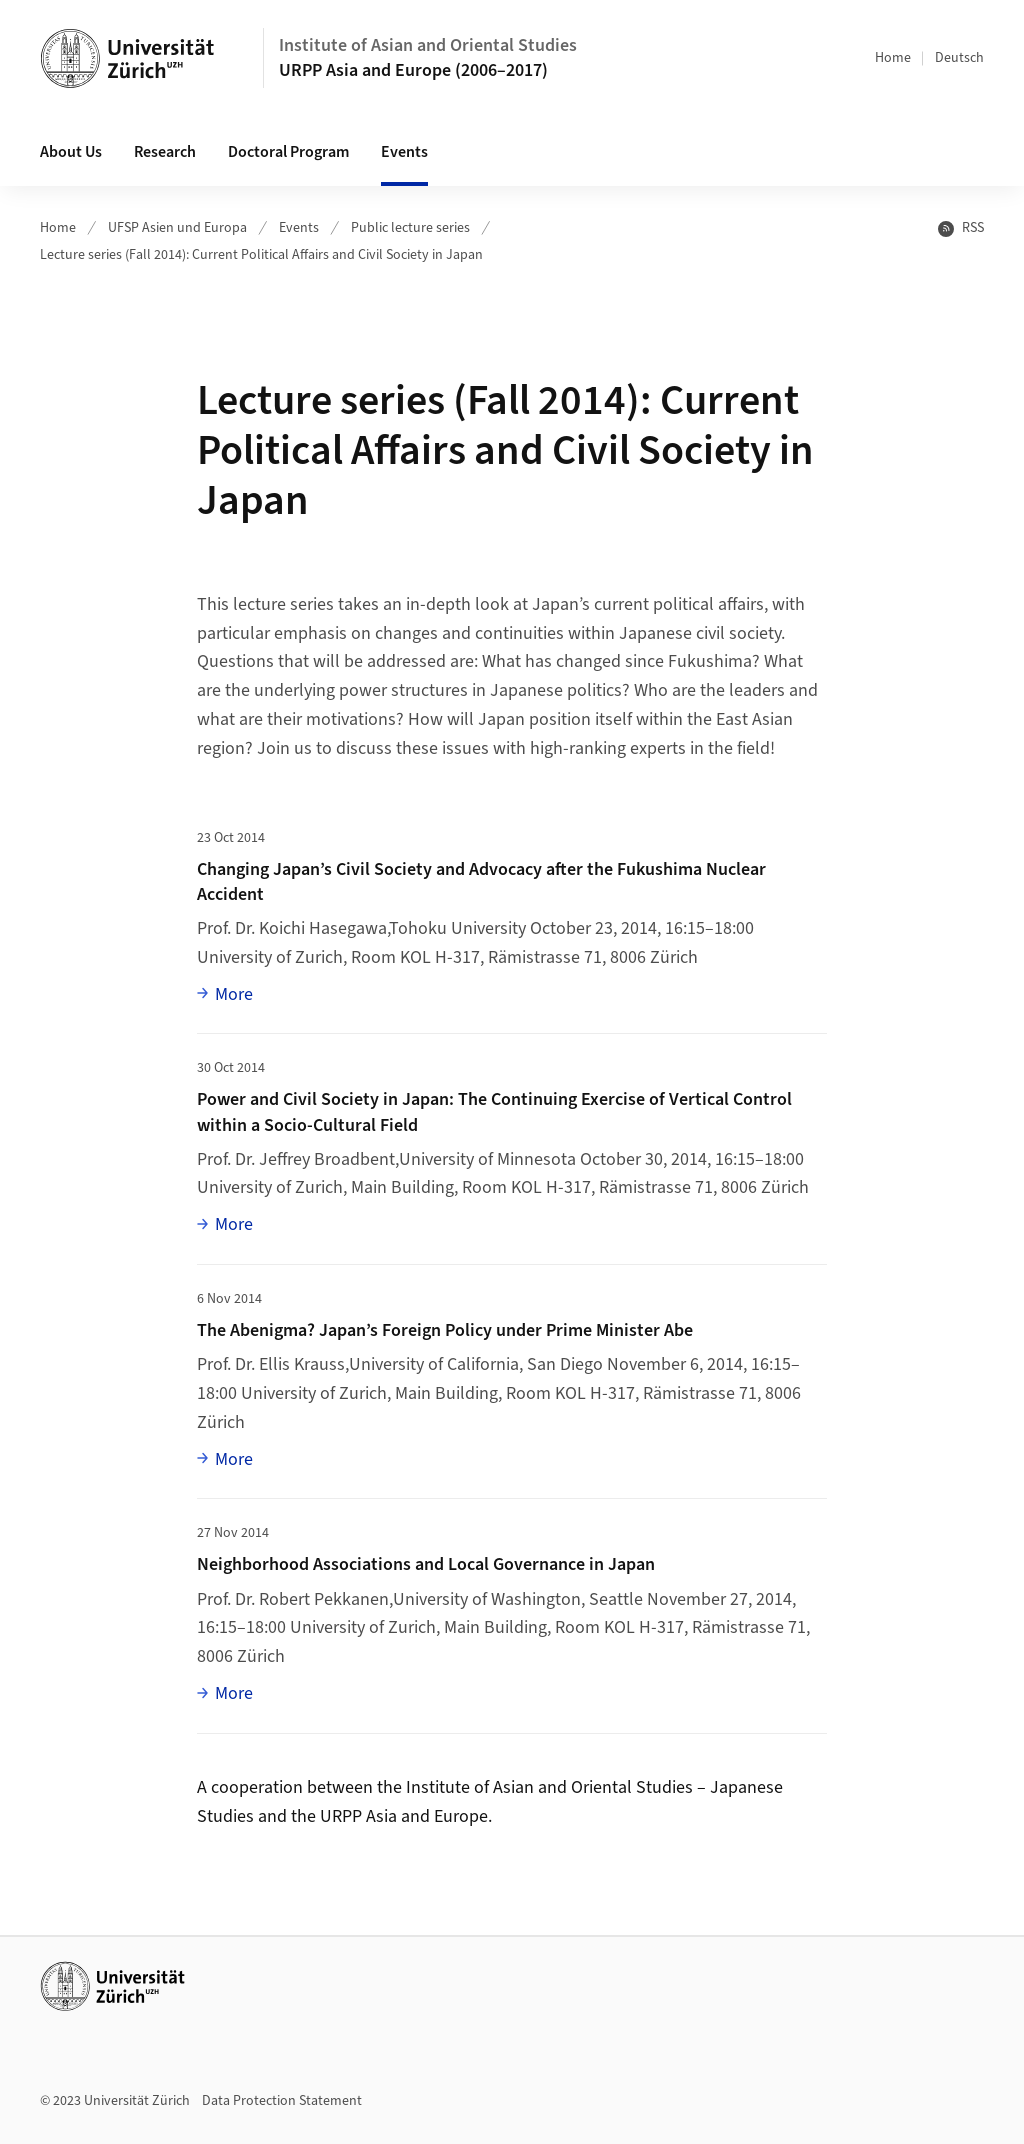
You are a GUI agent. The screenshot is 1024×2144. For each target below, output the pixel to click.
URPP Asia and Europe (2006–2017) (413, 70)
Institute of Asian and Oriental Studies (428, 45)
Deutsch (959, 58)
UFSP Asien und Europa (177, 228)
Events (299, 228)
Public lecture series (410, 228)
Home (893, 58)
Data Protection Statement (282, 2101)
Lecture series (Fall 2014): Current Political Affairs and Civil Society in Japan (261, 255)
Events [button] (404, 152)
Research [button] (165, 152)
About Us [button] (71, 152)
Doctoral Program (288, 152)
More (234, 994)
